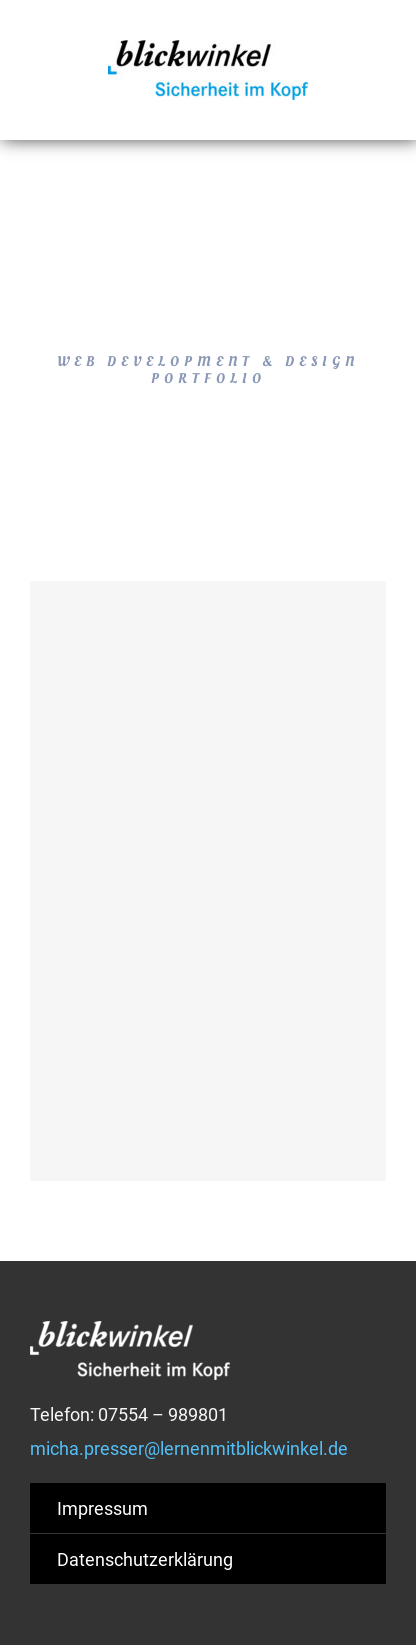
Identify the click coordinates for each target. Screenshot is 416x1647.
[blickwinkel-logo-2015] (208, 48)
